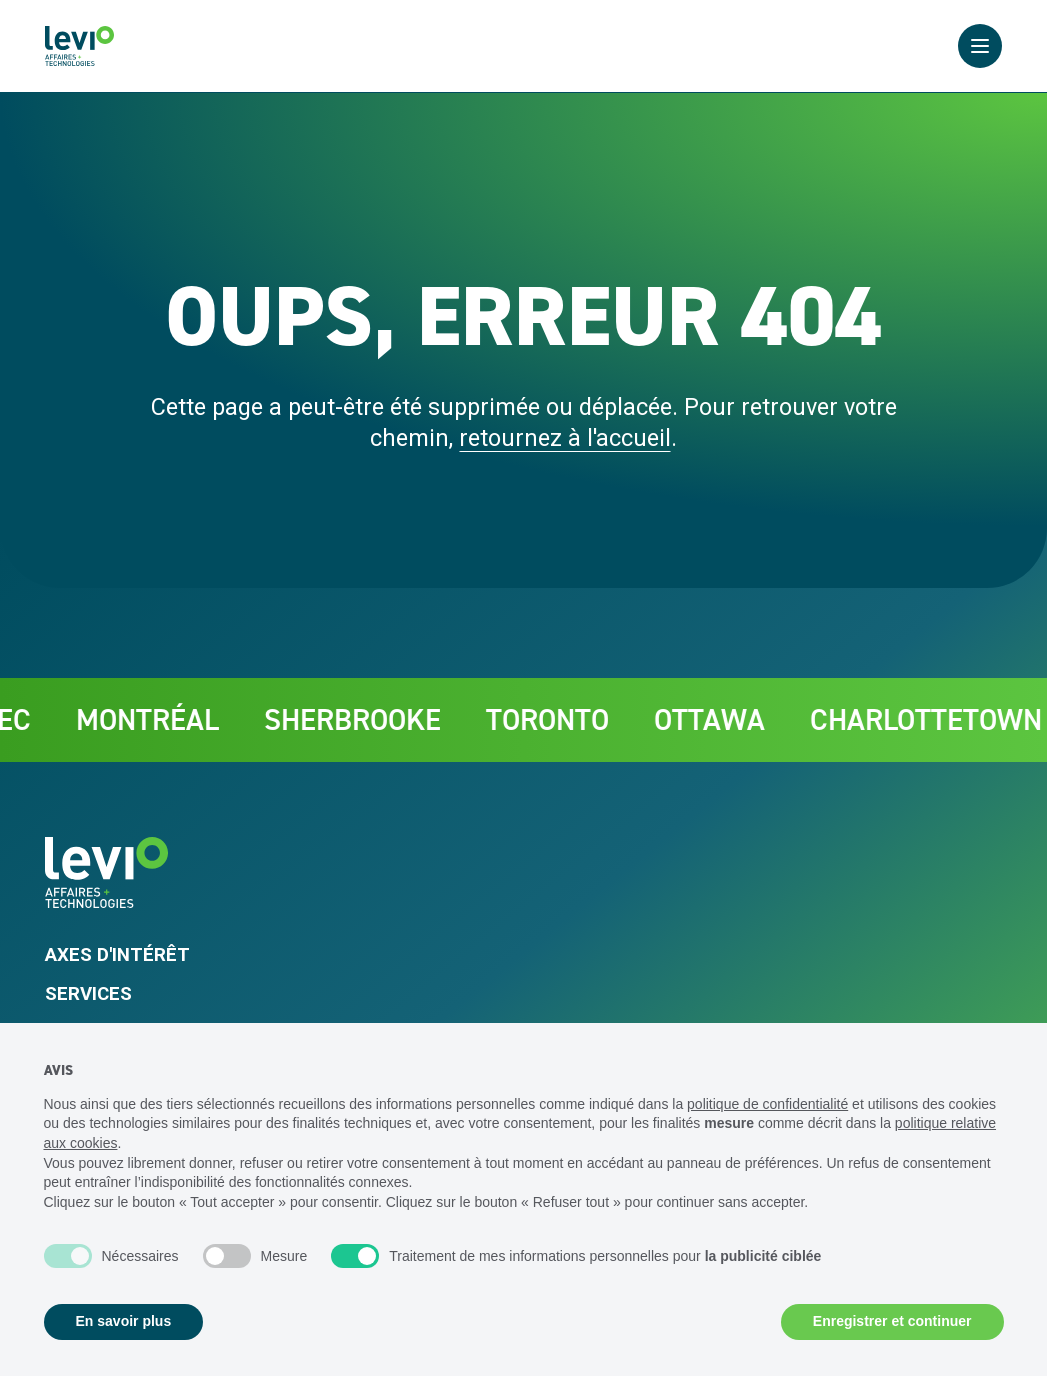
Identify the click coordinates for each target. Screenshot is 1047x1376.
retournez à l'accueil (565, 438)
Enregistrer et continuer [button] (892, 1321)
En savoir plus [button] (124, 1321)
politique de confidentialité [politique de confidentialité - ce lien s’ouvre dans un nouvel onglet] (767, 1104)
